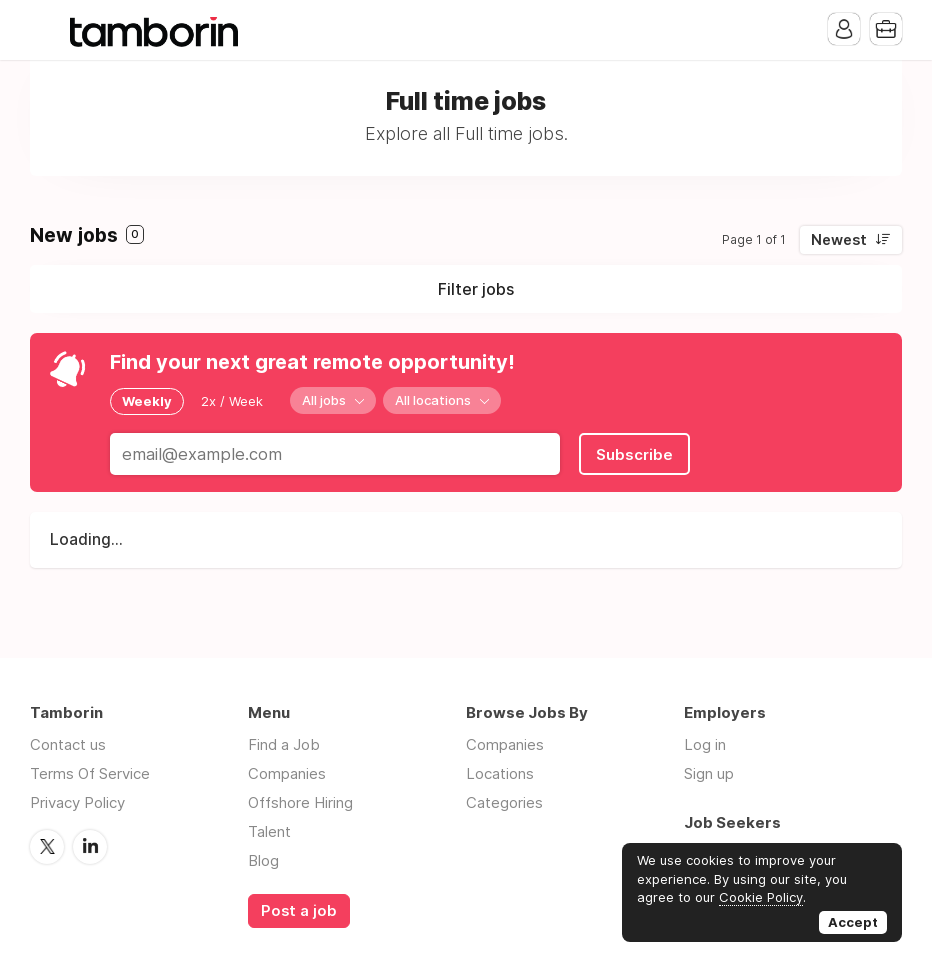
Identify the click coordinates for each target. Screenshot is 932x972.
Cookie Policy (761, 897)
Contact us (68, 744)
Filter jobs (476, 289)
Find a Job (284, 744)
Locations (500, 773)
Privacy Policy (77, 802)
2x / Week (232, 401)
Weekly (147, 401)
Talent (269, 831)
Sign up (709, 773)
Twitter (47, 847)
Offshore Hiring (300, 802)
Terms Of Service (90, 773)
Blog (263, 860)
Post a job (299, 911)
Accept (853, 922)
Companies (287, 773)
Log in (705, 744)
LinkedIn (90, 847)
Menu (45, 30)
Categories (504, 802)
